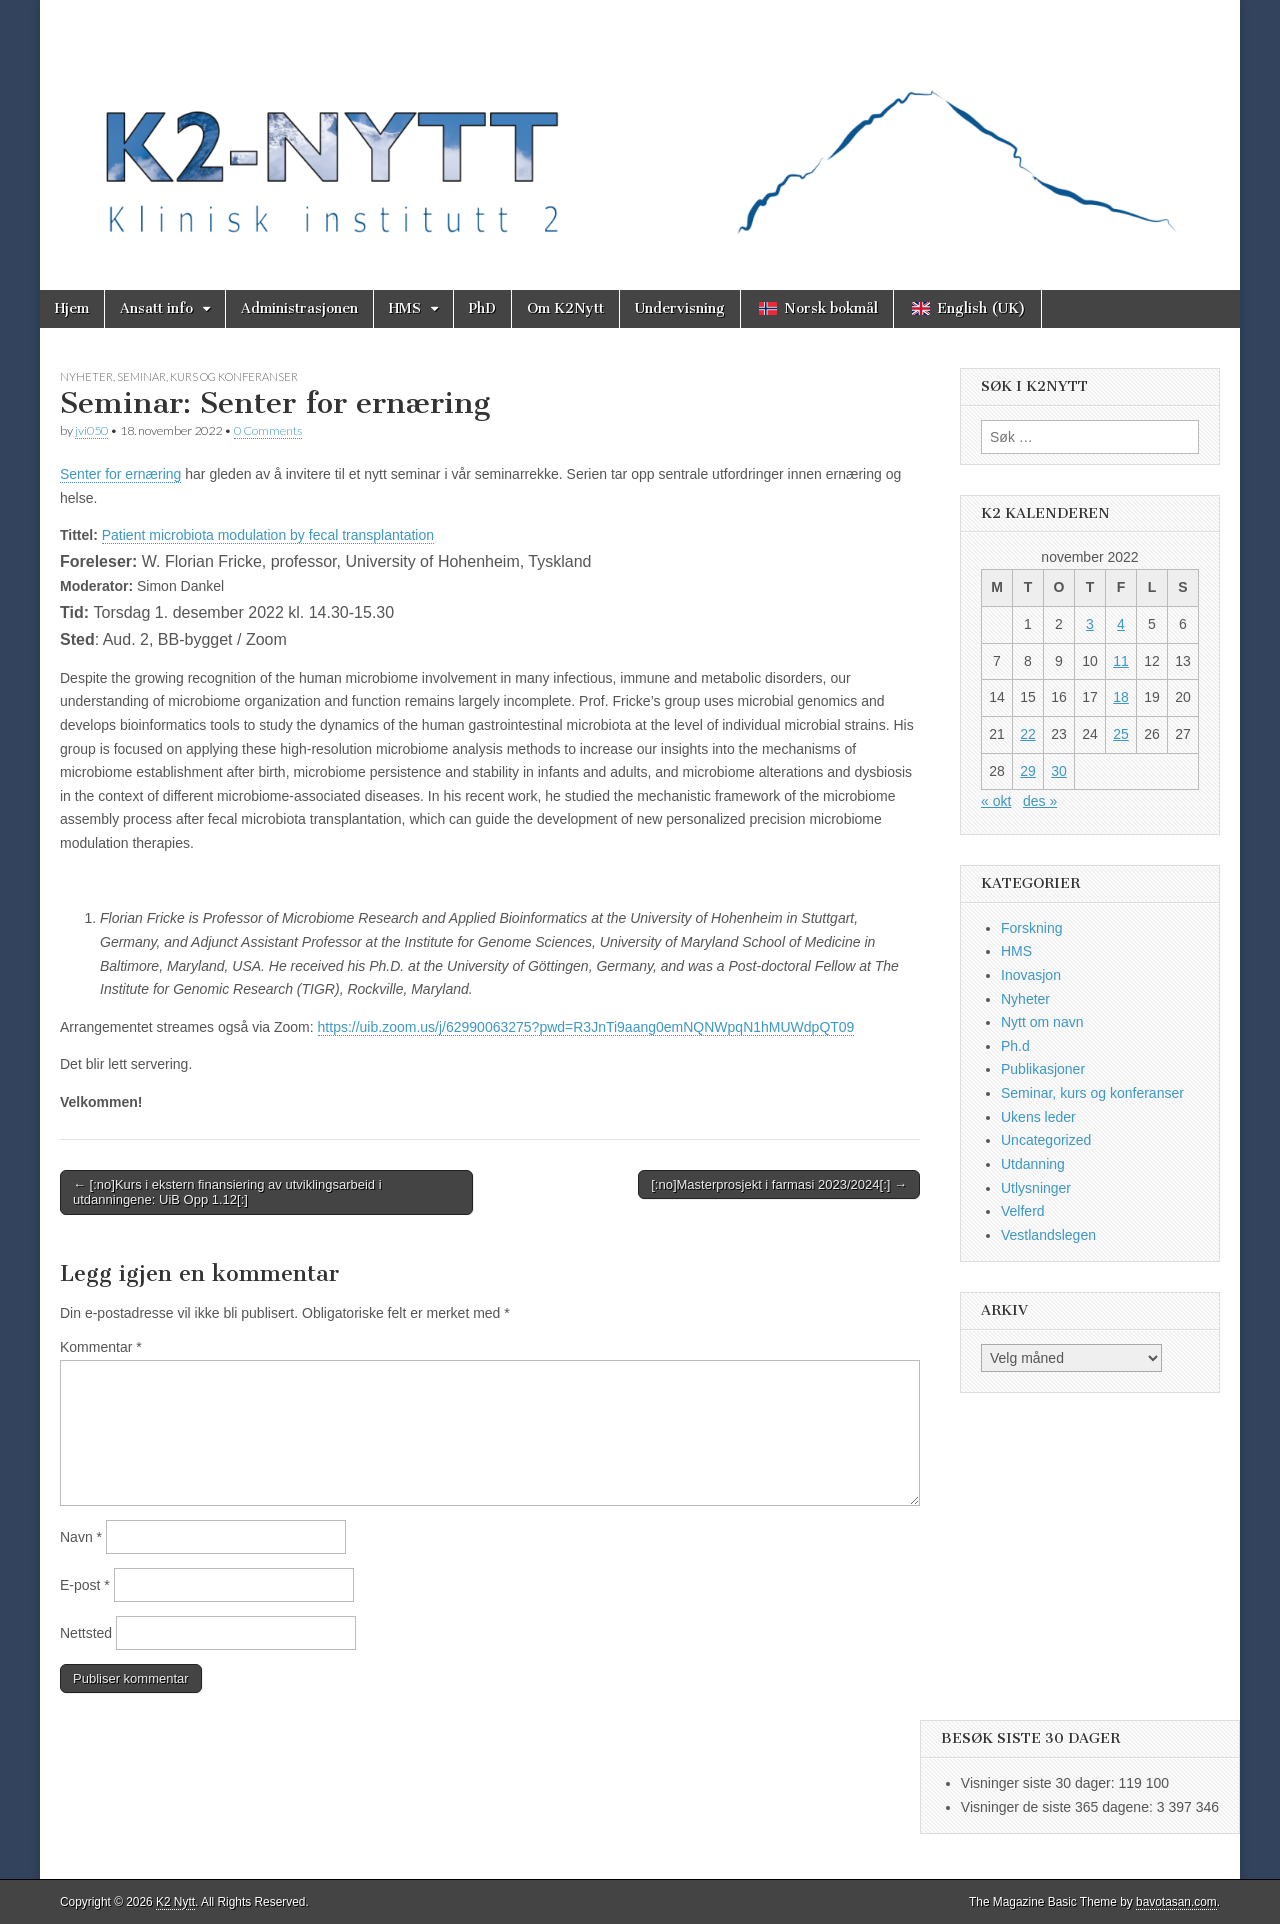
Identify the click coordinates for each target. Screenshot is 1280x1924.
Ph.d (1015, 1046)
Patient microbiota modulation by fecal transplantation (268, 535)
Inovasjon (1031, 975)
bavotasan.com (1176, 1902)
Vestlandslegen (1048, 1235)
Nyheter (86, 376)
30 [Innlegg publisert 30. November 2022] (1059, 771)
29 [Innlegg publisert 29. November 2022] (1028, 771)
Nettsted (86, 1633)
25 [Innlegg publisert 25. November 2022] (1121, 734)
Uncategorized (1046, 1140)
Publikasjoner (1043, 1069)
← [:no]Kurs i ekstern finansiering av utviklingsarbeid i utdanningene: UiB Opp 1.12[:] (227, 1192)
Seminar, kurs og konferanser (207, 376)
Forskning (1031, 928)
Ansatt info (156, 308)
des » (1040, 801)
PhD (482, 308)
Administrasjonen (299, 308)
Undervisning (680, 308)
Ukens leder (1038, 1117)
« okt (996, 801)
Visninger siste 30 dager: (1040, 1783)
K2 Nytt (175, 1902)
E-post (85, 1585)
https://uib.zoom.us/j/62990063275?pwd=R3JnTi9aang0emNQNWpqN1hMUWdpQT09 (586, 1027)
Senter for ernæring (120, 474)
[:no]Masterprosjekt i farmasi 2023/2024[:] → (779, 1184)
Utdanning (1033, 1164)
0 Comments (268, 430)
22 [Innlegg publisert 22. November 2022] (1028, 734)
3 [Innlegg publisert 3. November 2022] (1090, 624)
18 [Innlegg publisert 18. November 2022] (1121, 697)
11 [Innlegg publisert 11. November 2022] (1121, 661)
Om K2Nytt (565, 308)
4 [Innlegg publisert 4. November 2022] (1121, 624)
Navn (81, 1537)
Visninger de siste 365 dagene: (1059, 1807)
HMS (405, 308)
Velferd (1023, 1211)
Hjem (72, 308)
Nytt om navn (1042, 1022)
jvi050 (91, 430)
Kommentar (101, 1347)
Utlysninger (1036, 1188)
